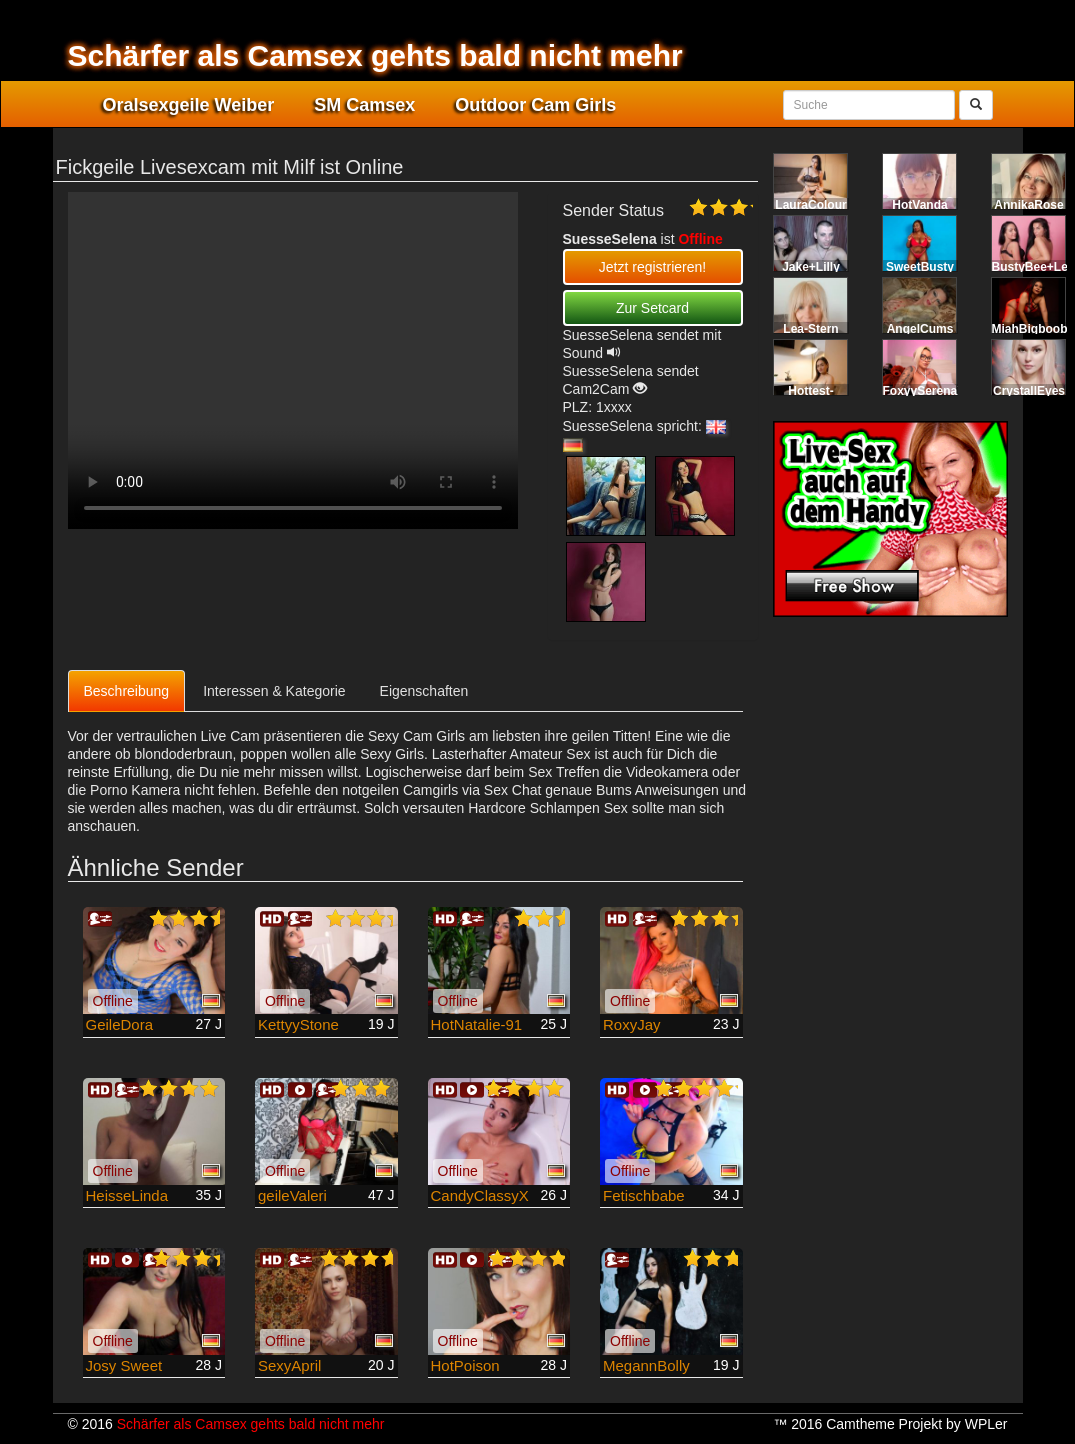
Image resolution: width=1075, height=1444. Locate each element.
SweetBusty (920, 267)
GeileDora (120, 1024)
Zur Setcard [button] (652, 308)
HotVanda (919, 205)
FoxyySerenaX (924, 391)
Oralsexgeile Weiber (189, 105)
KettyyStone (298, 1024)
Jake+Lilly (811, 267)
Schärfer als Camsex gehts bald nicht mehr (375, 55)
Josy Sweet (124, 1365)
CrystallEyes (1029, 391)
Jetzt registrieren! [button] (652, 267)
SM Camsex (364, 105)
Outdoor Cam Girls (535, 105)
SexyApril (289, 1365)
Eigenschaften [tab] (424, 691)
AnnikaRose (1028, 205)
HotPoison (465, 1365)
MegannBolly (646, 1365)
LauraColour (810, 205)
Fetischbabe (644, 1195)
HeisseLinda (127, 1195)
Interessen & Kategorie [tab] (274, 691)
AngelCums (920, 329)
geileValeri (292, 1195)
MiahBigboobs (1033, 329)
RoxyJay (632, 1024)
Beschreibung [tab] (127, 691)
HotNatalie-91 (477, 1024)
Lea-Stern (810, 329)
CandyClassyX (480, 1195)
